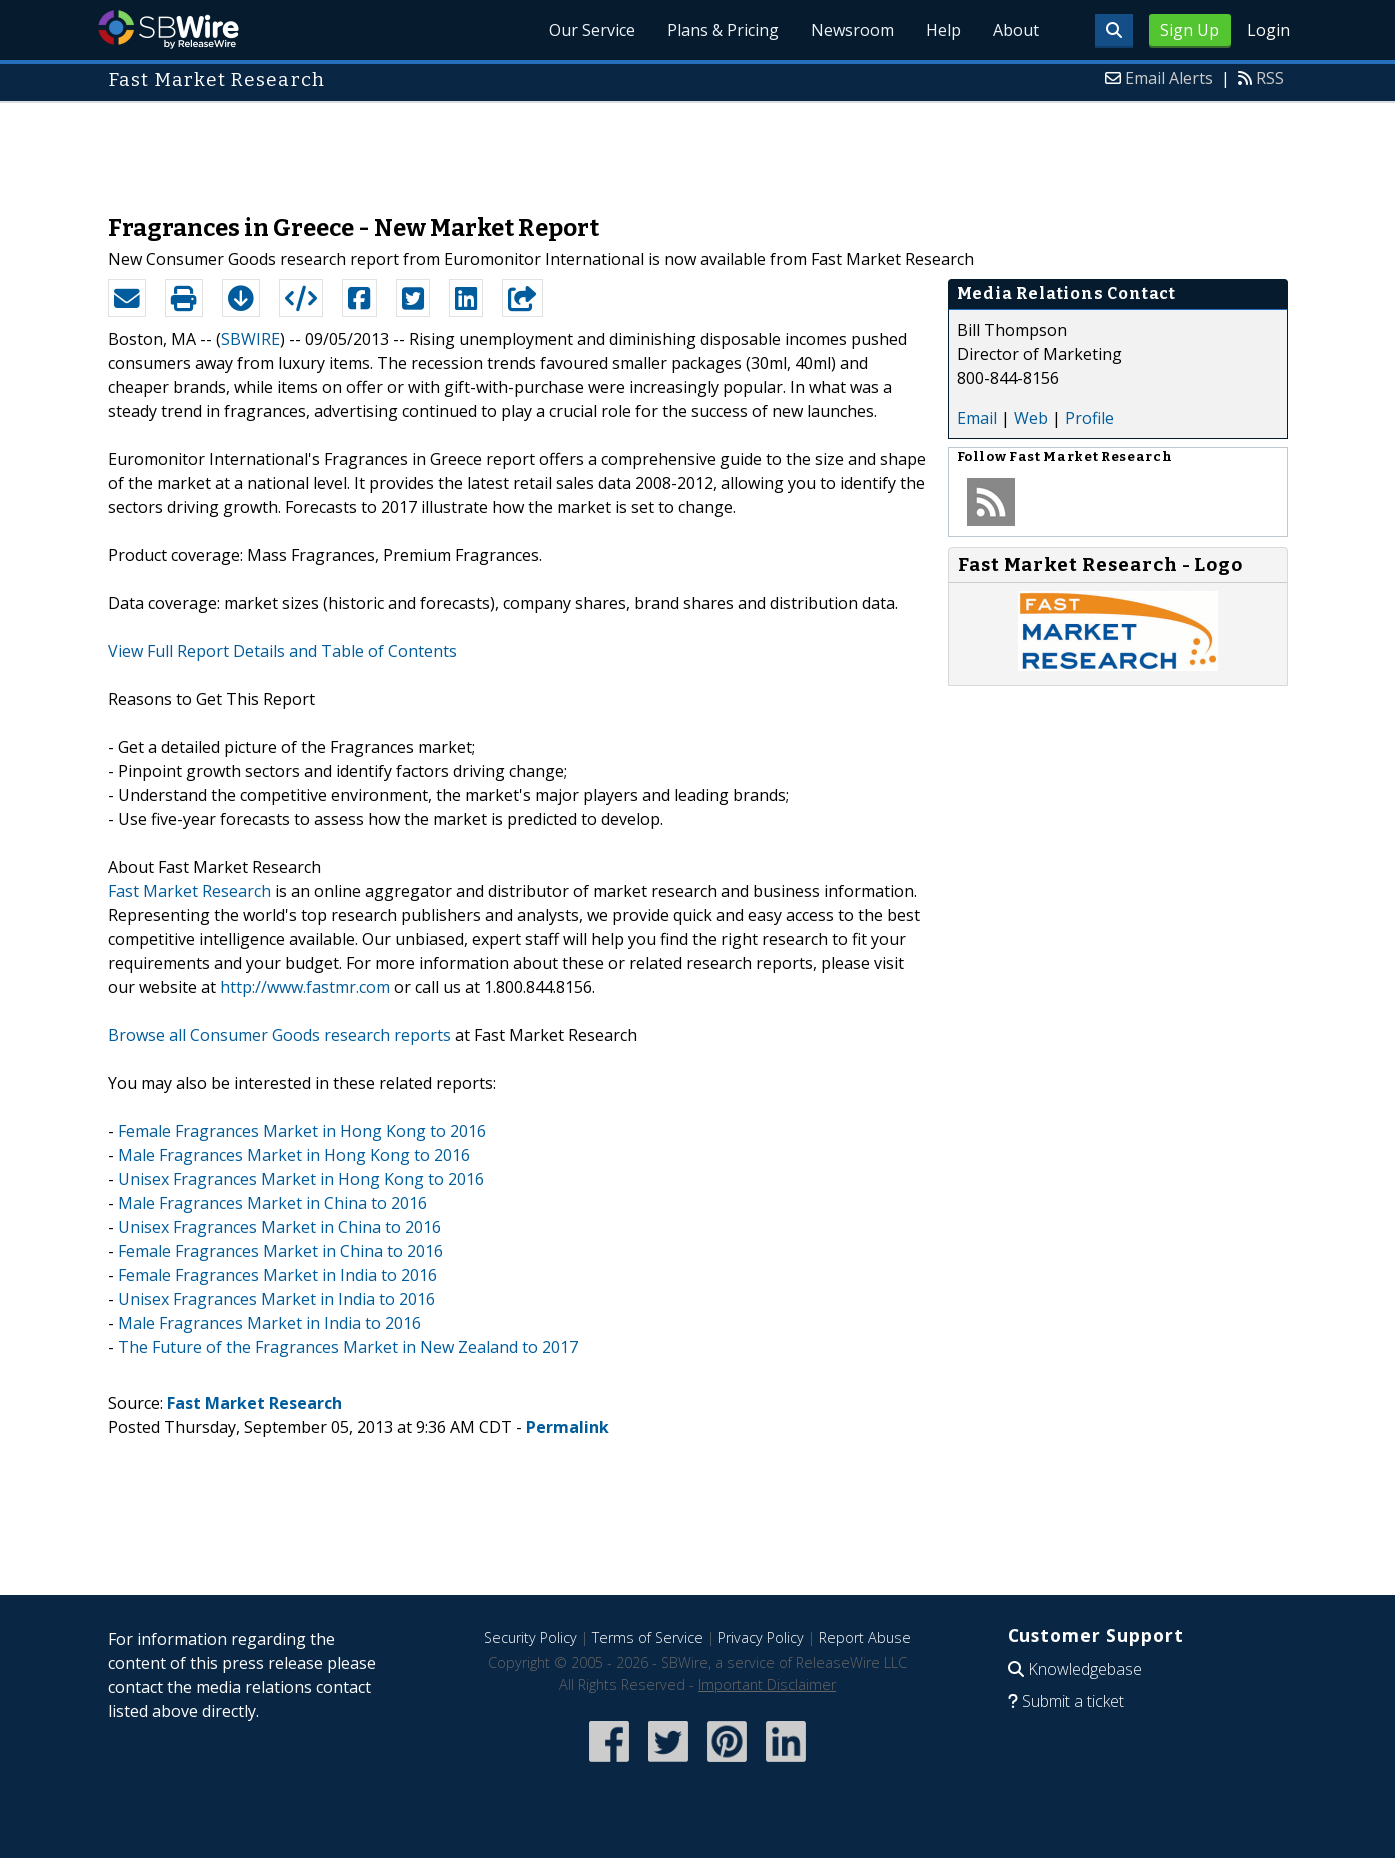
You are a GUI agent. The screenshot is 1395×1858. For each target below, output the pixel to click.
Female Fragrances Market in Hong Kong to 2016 (302, 1131)
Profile (1089, 418)
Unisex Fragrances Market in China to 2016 (279, 1227)
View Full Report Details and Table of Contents (282, 651)
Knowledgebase (1085, 1669)
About (1016, 30)
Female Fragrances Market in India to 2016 (277, 1275)
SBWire (168, 29)
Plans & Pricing (723, 30)
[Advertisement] (698, 148)
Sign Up (1189, 30)
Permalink (567, 1427)
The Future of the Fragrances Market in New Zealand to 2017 (348, 1347)
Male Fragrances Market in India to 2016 (269, 1323)
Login (1268, 30)
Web (1031, 418)
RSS (1270, 78)
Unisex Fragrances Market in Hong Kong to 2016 (301, 1179)
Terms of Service (647, 1637)
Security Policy (530, 1637)
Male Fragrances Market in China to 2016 (272, 1203)
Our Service (592, 30)
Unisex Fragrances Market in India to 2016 (276, 1299)
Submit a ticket (1073, 1701)
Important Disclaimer (767, 1684)
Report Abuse (865, 1637)
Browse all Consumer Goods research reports (279, 1035)
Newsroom (852, 30)
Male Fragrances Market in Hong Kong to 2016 (294, 1155)
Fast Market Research (189, 891)
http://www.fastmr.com (305, 987)
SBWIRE (250, 339)
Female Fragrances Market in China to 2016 (280, 1251)
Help (943, 30)
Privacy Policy (761, 1637)
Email (977, 418)
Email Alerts (1169, 78)
